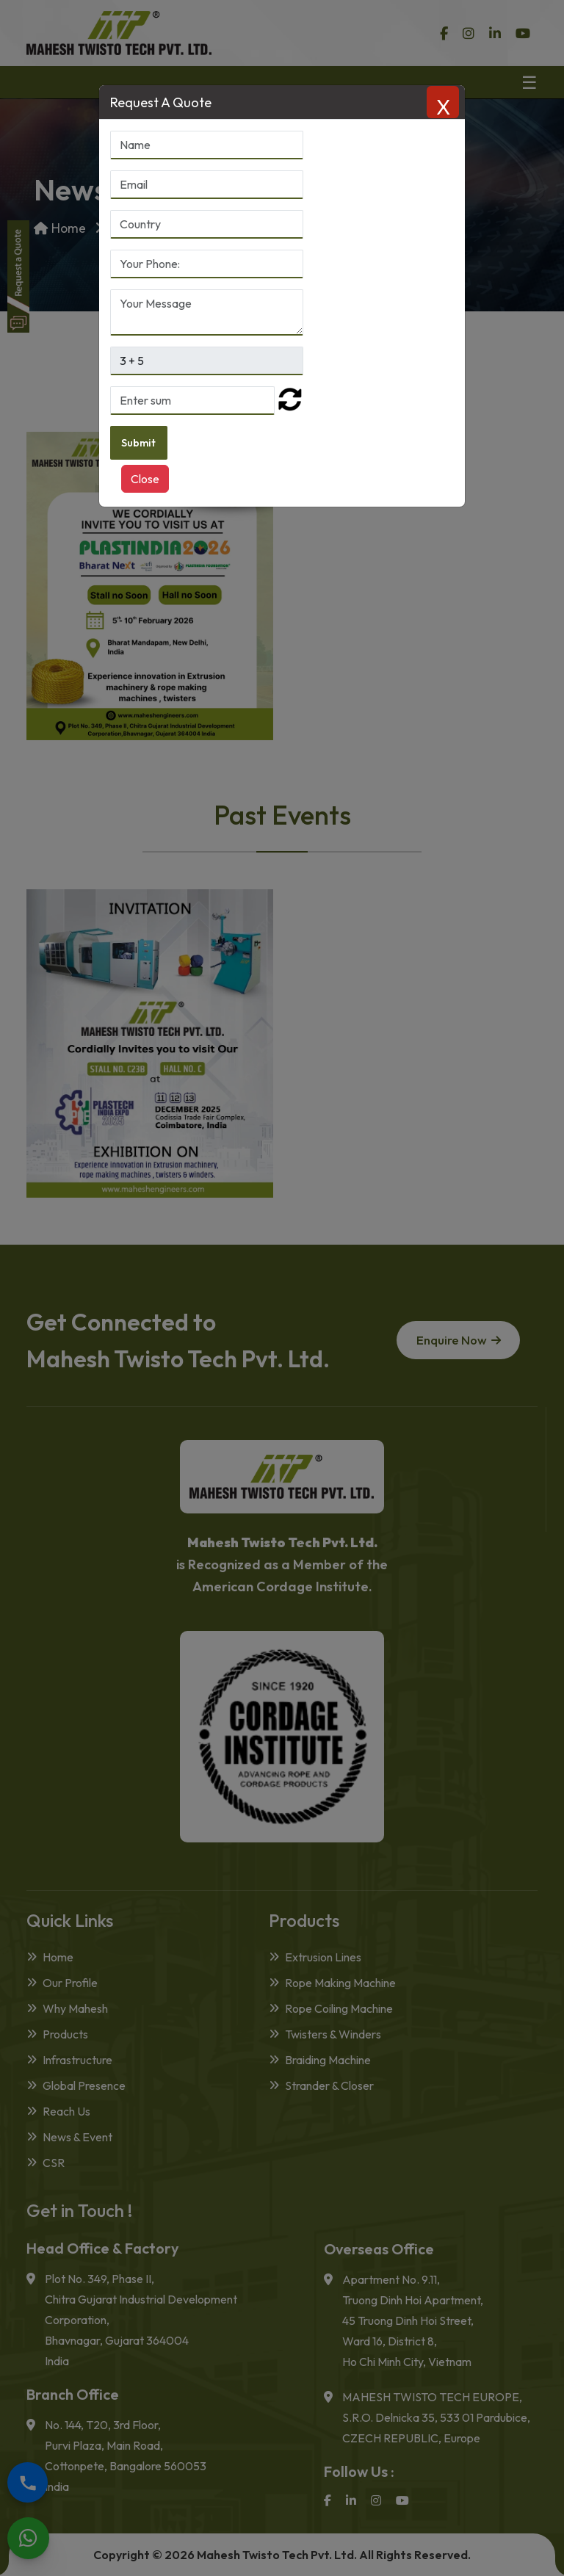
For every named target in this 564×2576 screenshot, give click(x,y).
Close (145, 479)
